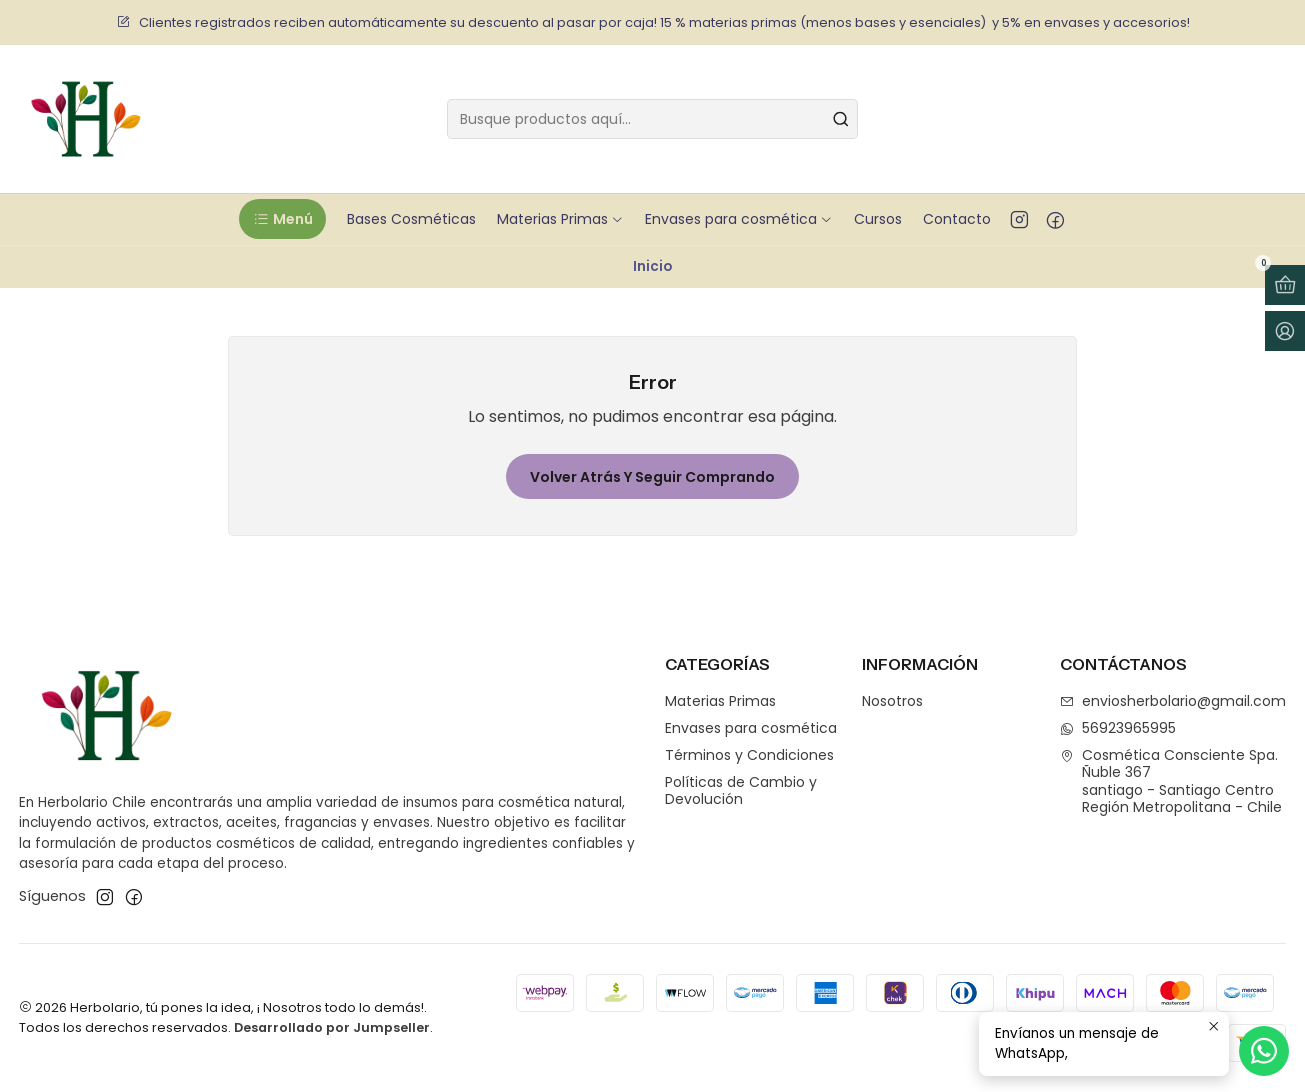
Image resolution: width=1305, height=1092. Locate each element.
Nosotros (892, 701)
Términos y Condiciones (749, 755)
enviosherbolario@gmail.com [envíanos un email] (1173, 701)
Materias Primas (720, 701)
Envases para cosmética (751, 728)
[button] (282, 219)
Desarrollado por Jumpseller (332, 1027)
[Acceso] (1285, 331)
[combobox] (652, 119)
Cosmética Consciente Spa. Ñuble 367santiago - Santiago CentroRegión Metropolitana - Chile (1171, 781)
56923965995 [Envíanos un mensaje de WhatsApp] (1118, 728)
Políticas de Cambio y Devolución (741, 791)
